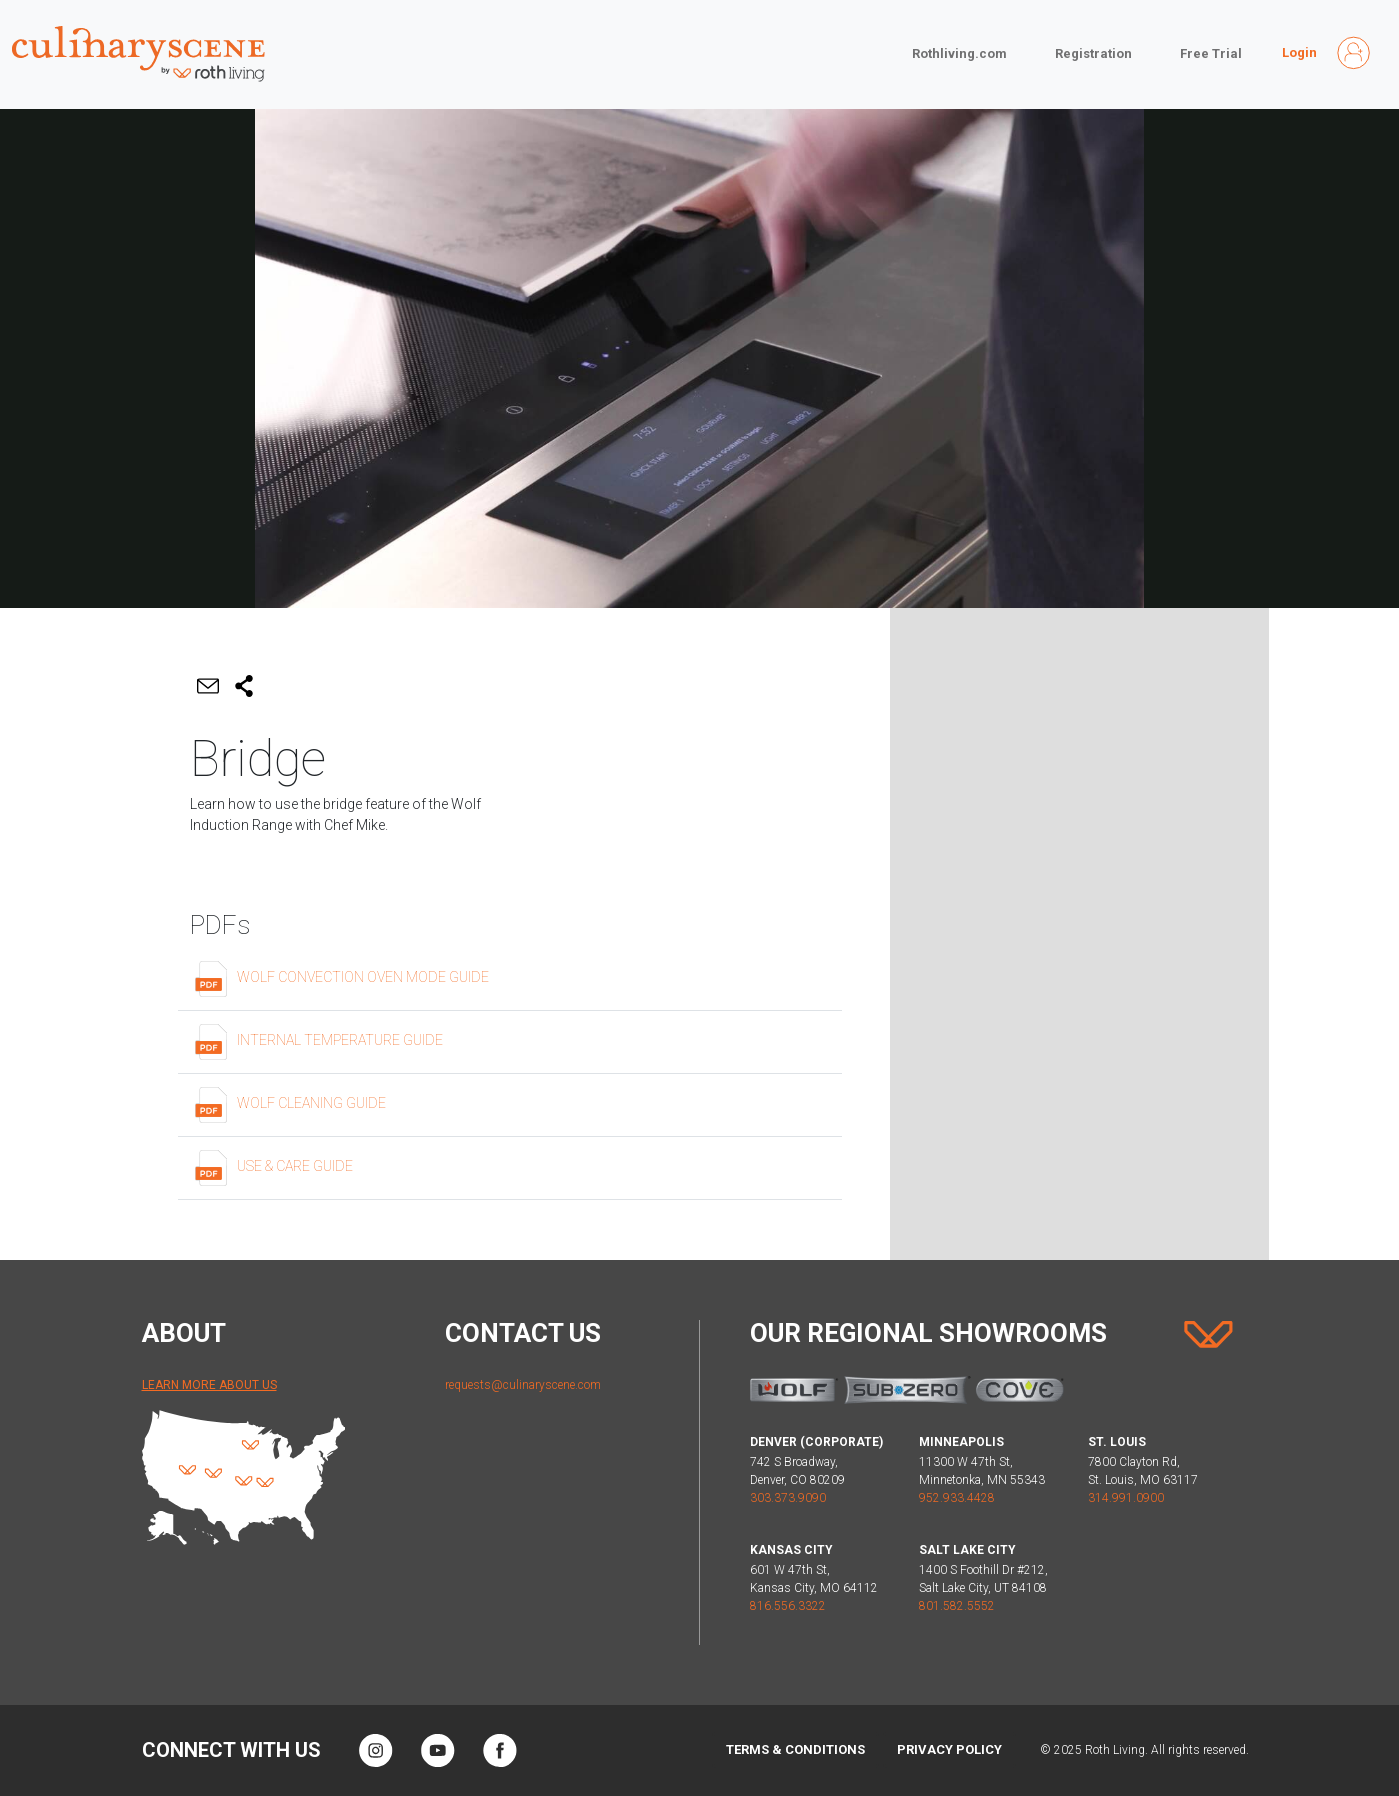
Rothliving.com (959, 53)
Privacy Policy (949, 1749)
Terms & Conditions (795, 1749)
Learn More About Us (209, 1385)
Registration (1093, 53)
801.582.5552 (957, 1606)
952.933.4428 (957, 1498)
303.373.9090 (788, 1498)
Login (1299, 52)
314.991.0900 (1126, 1498)
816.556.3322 (788, 1606)
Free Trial (1211, 53)
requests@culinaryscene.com (523, 1385)
